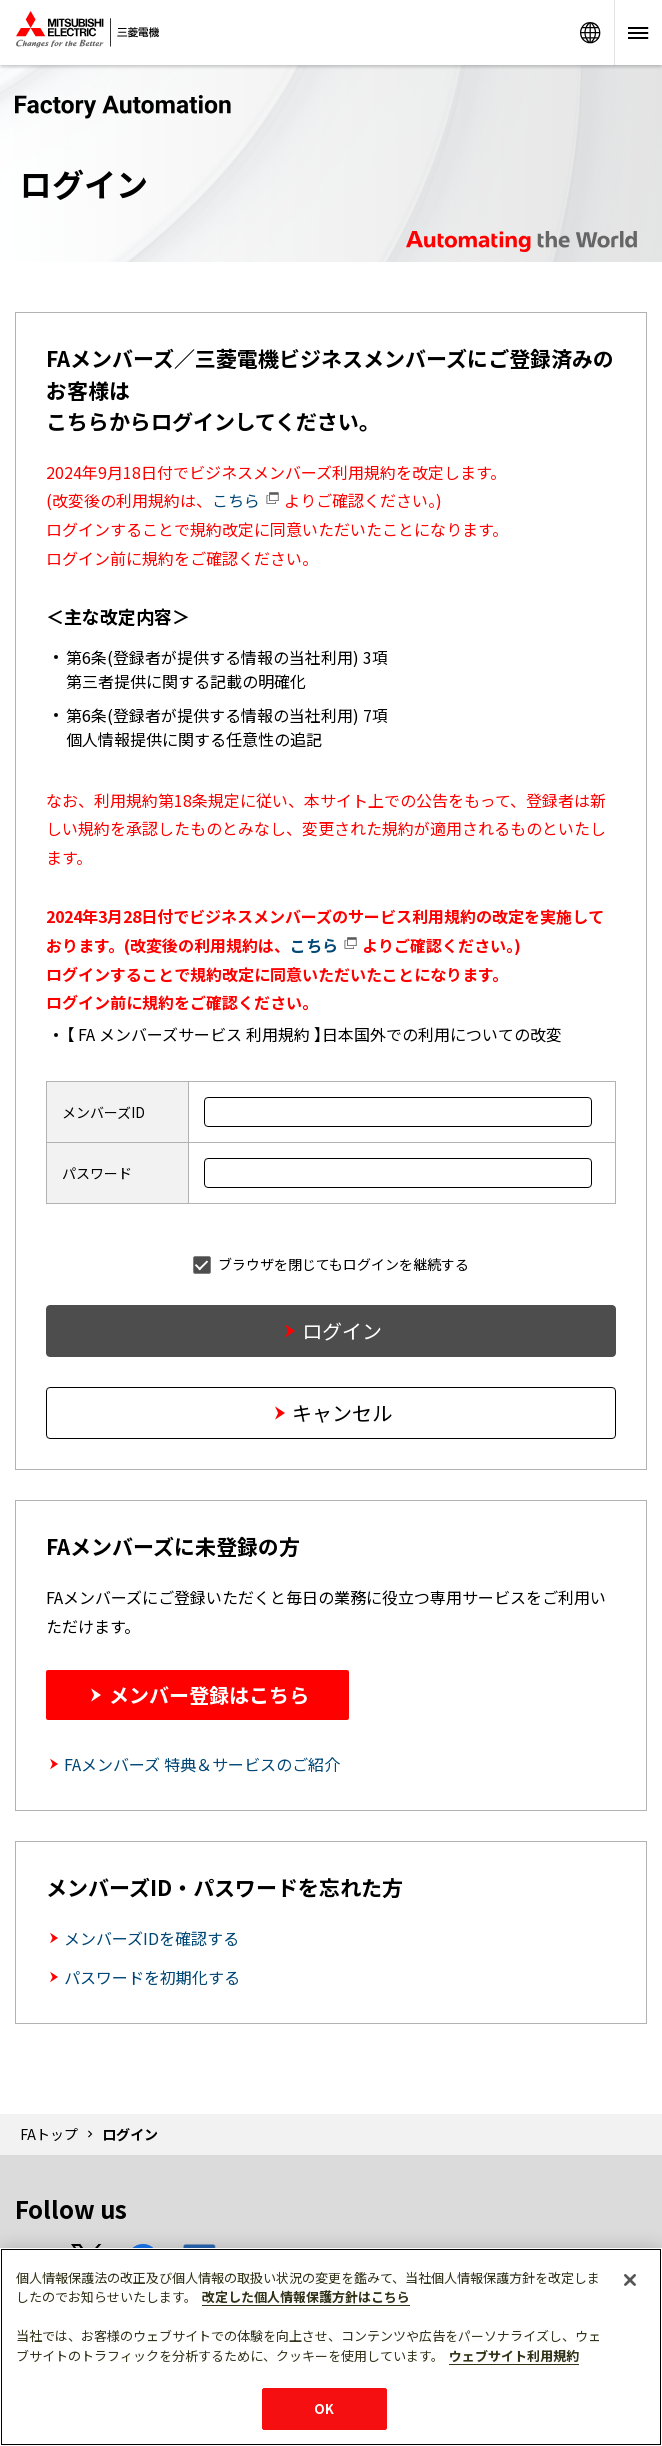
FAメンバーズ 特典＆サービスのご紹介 (202, 1764)
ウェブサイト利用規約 (514, 2355)
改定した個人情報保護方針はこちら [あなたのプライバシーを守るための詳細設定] (306, 2296)
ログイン (342, 1330)
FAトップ (49, 2134)
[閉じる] (630, 2280)
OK (324, 2408)
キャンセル (342, 1412)
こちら (246, 500)
